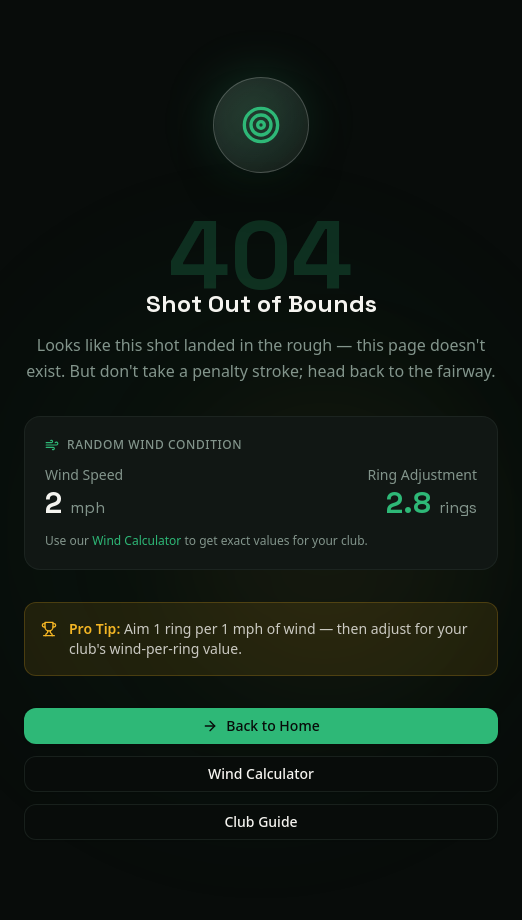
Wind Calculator (136, 540)
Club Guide (260, 821)
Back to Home (260, 725)
